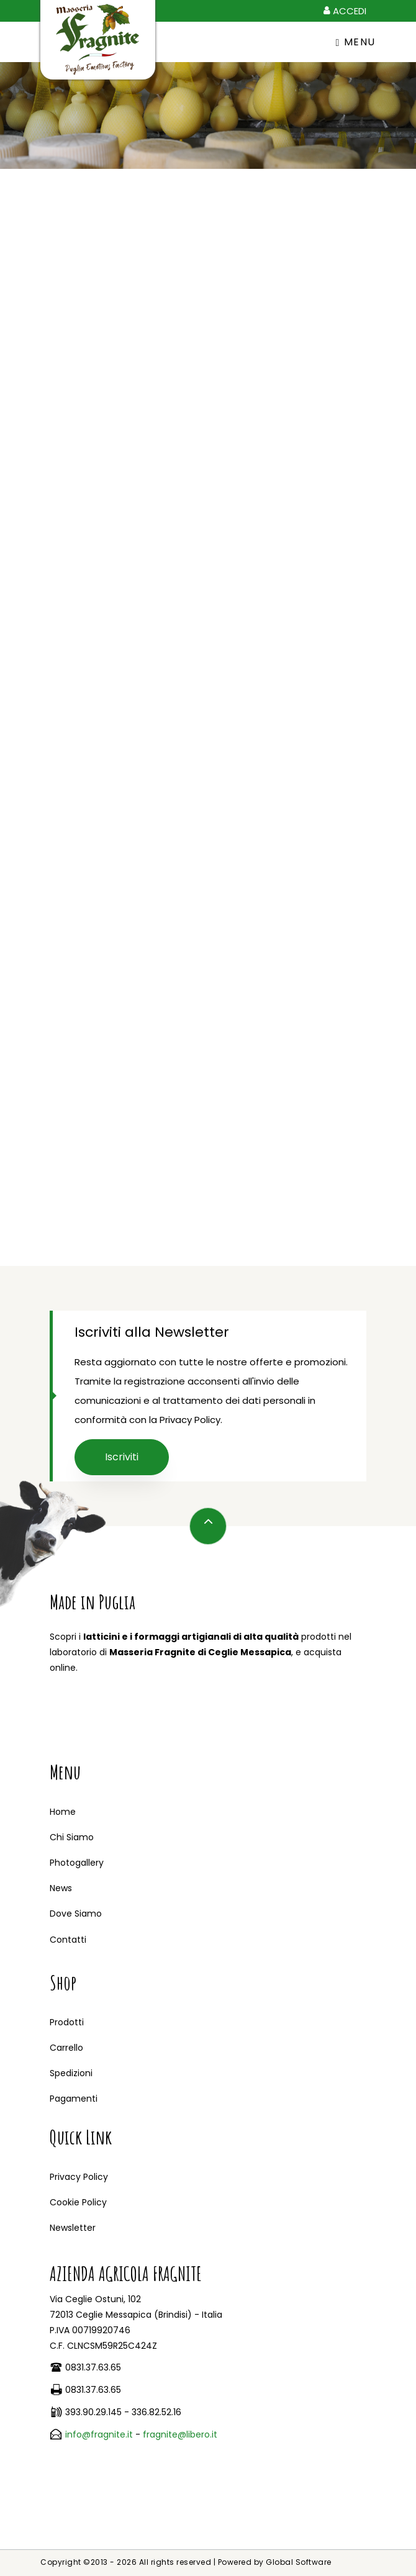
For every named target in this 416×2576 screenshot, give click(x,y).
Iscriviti (121, 1457)
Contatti (68, 1939)
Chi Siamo (72, 1837)
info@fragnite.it (99, 2434)
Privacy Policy (79, 2177)
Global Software (299, 2562)
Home (63, 1811)
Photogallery (77, 1862)
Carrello (66, 2047)
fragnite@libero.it (180, 2434)
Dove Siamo (76, 1913)
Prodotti (67, 2022)
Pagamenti (73, 2098)
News (61, 1888)
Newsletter (73, 2227)
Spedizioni (71, 2073)
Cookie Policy (78, 2202)
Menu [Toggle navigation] (356, 42)
